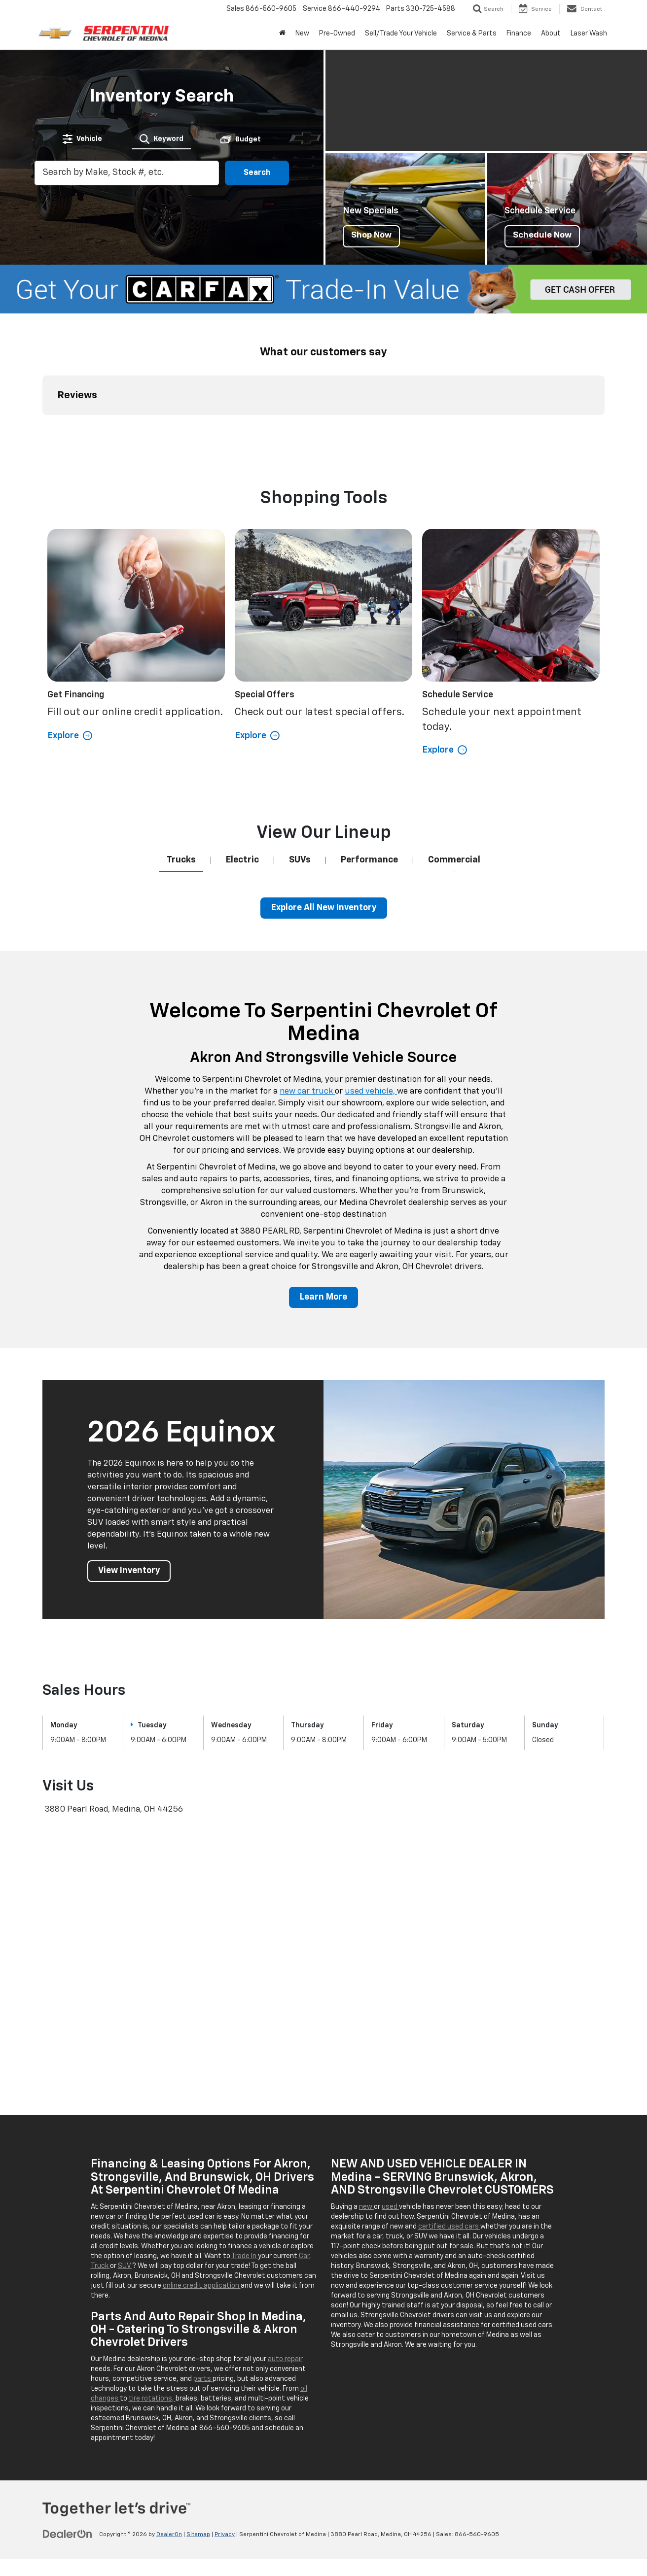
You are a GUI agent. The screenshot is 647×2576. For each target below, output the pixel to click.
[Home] (282, 33)
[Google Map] (323, 1964)
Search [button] (257, 173)
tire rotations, (152, 2406)
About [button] (551, 33)
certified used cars (449, 2234)
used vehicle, (371, 1099)
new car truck (307, 1099)
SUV (125, 2273)
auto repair (285, 2366)
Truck (100, 2273)
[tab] (82, 138)
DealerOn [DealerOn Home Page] (169, 2542)
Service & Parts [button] (472, 33)
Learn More (323, 1304)
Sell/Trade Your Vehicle (401, 33)
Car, (305, 2263)
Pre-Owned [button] (337, 33)
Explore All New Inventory (323, 914)
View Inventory (130, 1578)
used (390, 2214)
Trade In (244, 2263)
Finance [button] (518, 33)
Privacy (225, 2542)
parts (203, 2386)
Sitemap (198, 2542)
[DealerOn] (67, 2541)
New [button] (302, 33)
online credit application (202, 2293)
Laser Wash (589, 33)
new (366, 2214)
